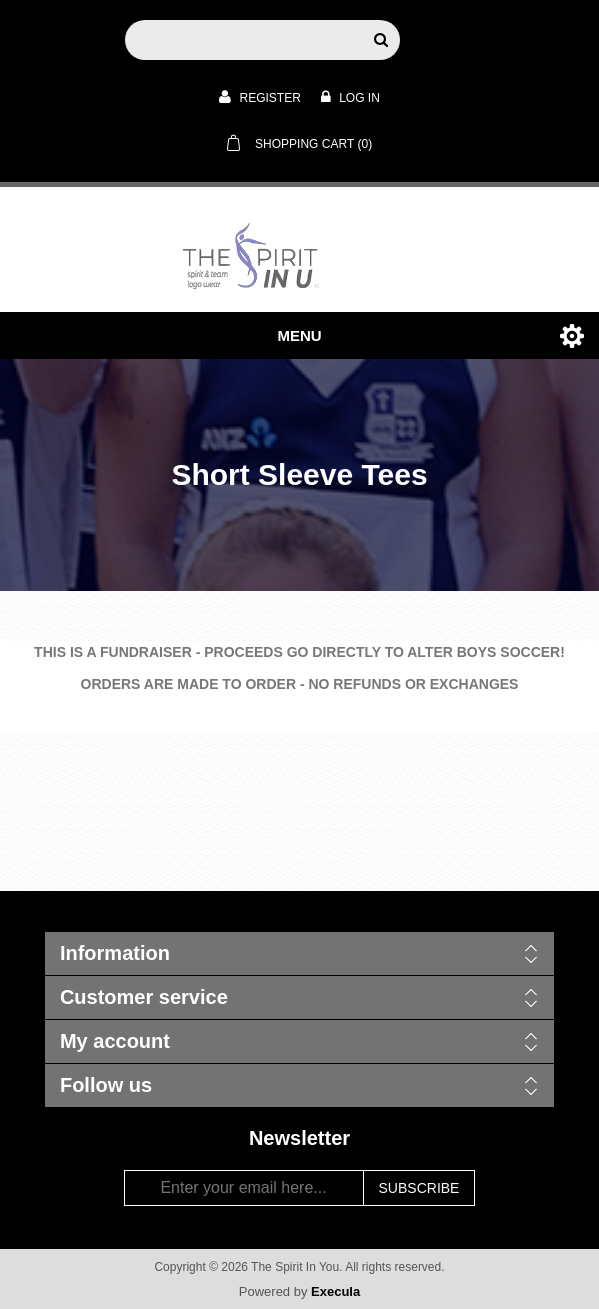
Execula (335, 1291)
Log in (350, 97)
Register (260, 97)
